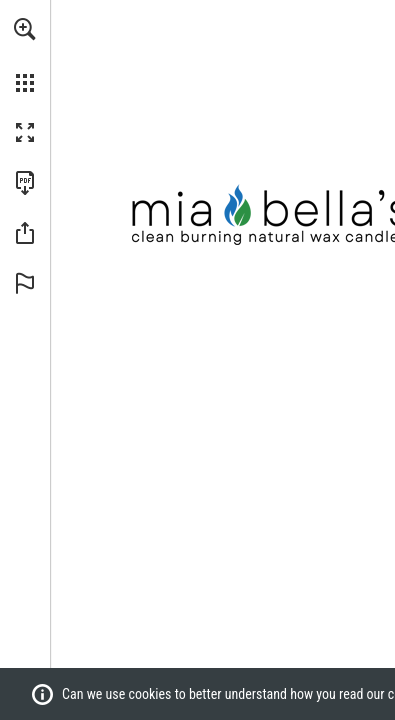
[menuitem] (25, 55)
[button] (25, 29)
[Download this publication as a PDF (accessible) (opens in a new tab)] (25, 183)
